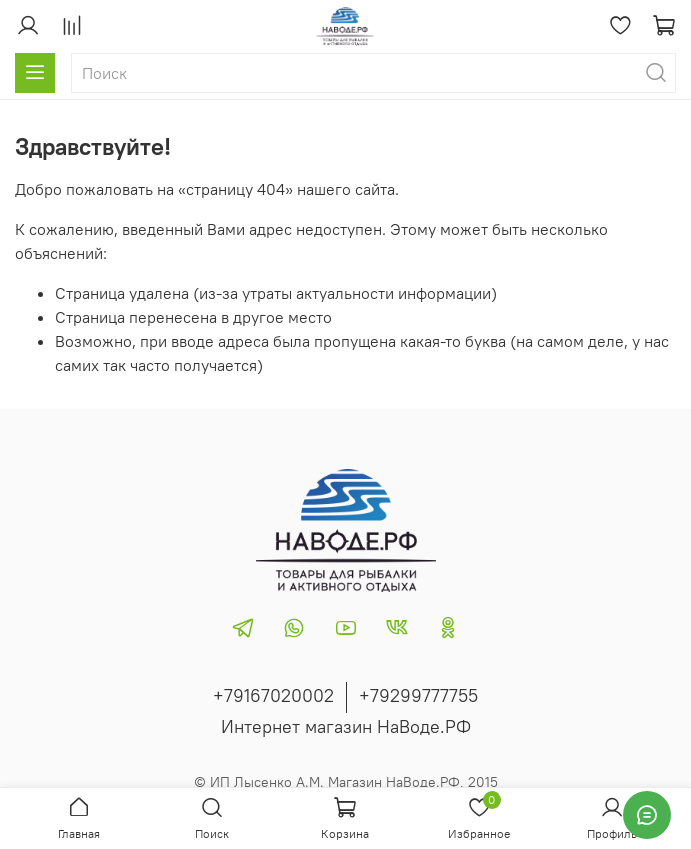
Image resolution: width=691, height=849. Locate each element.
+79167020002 (273, 695)
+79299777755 (418, 695)
